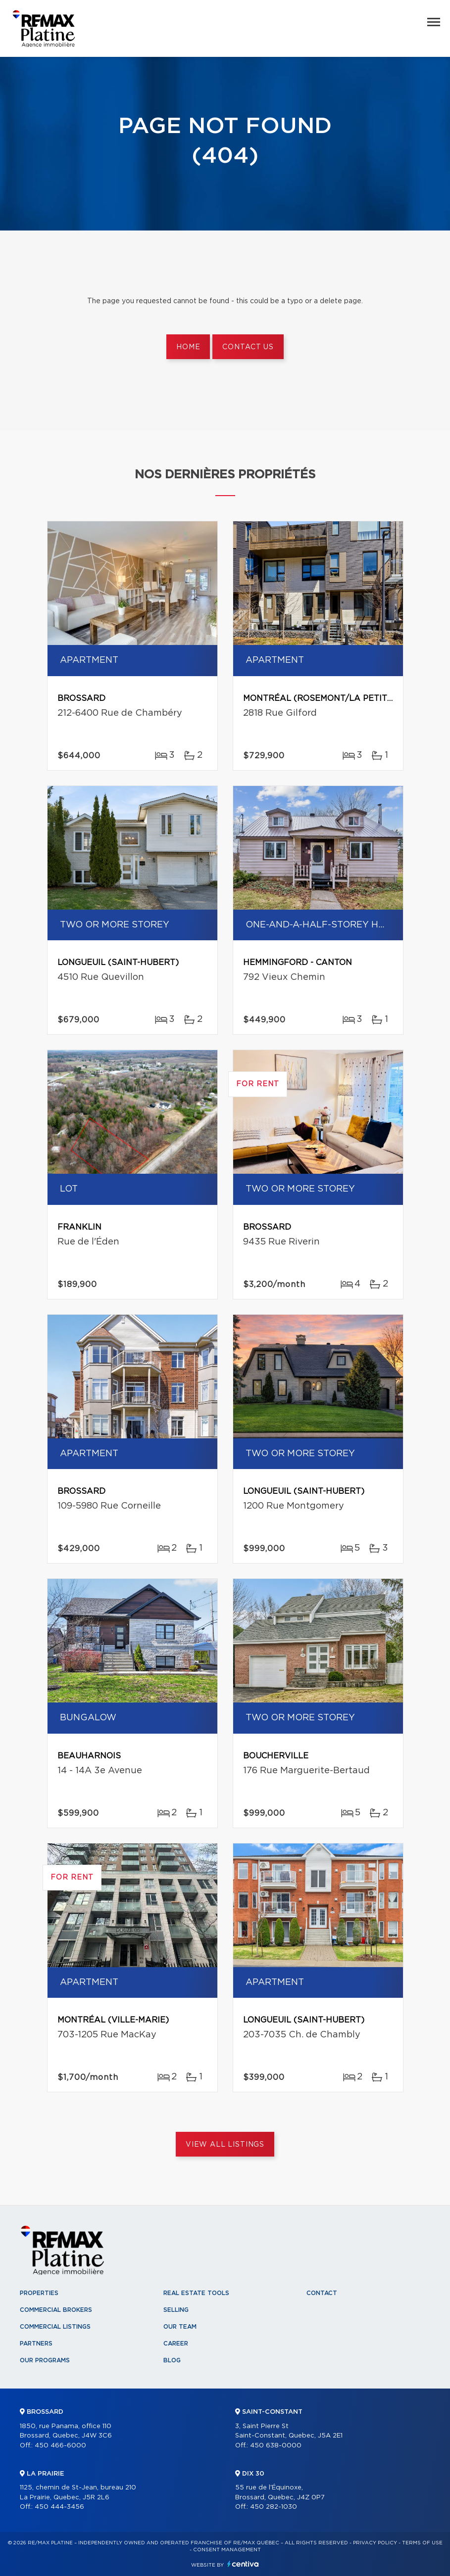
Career (175, 2343)
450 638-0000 (275, 2445)
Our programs (45, 2360)
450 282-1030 (273, 2507)
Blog (172, 2360)
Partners (36, 2343)
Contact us (247, 347)
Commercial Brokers (56, 2310)
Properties (39, 2293)
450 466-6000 (60, 2445)
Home (188, 347)
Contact (321, 2293)
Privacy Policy (375, 2542)
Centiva (243, 2564)
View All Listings (225, 2144)
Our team (180, 2327)
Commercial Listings (55, 2327)
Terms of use (422, 2542)
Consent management (227, 2549)
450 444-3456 (59, 2507)
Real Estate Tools (196, 2293)
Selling (176, 2310)
